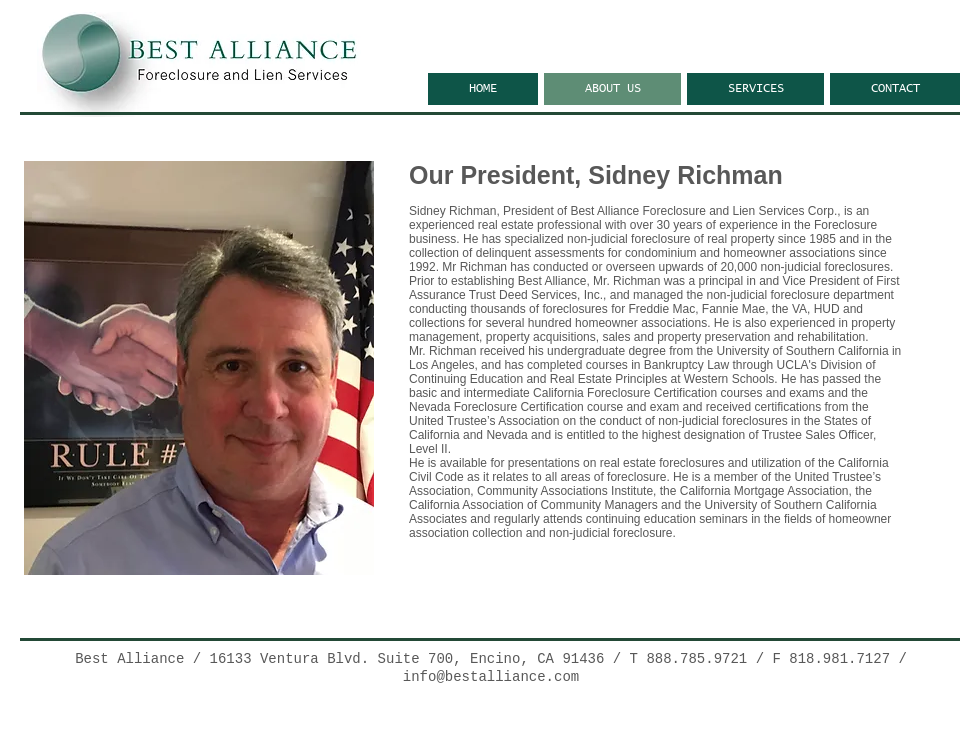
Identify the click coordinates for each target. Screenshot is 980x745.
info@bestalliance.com (491, 677)
